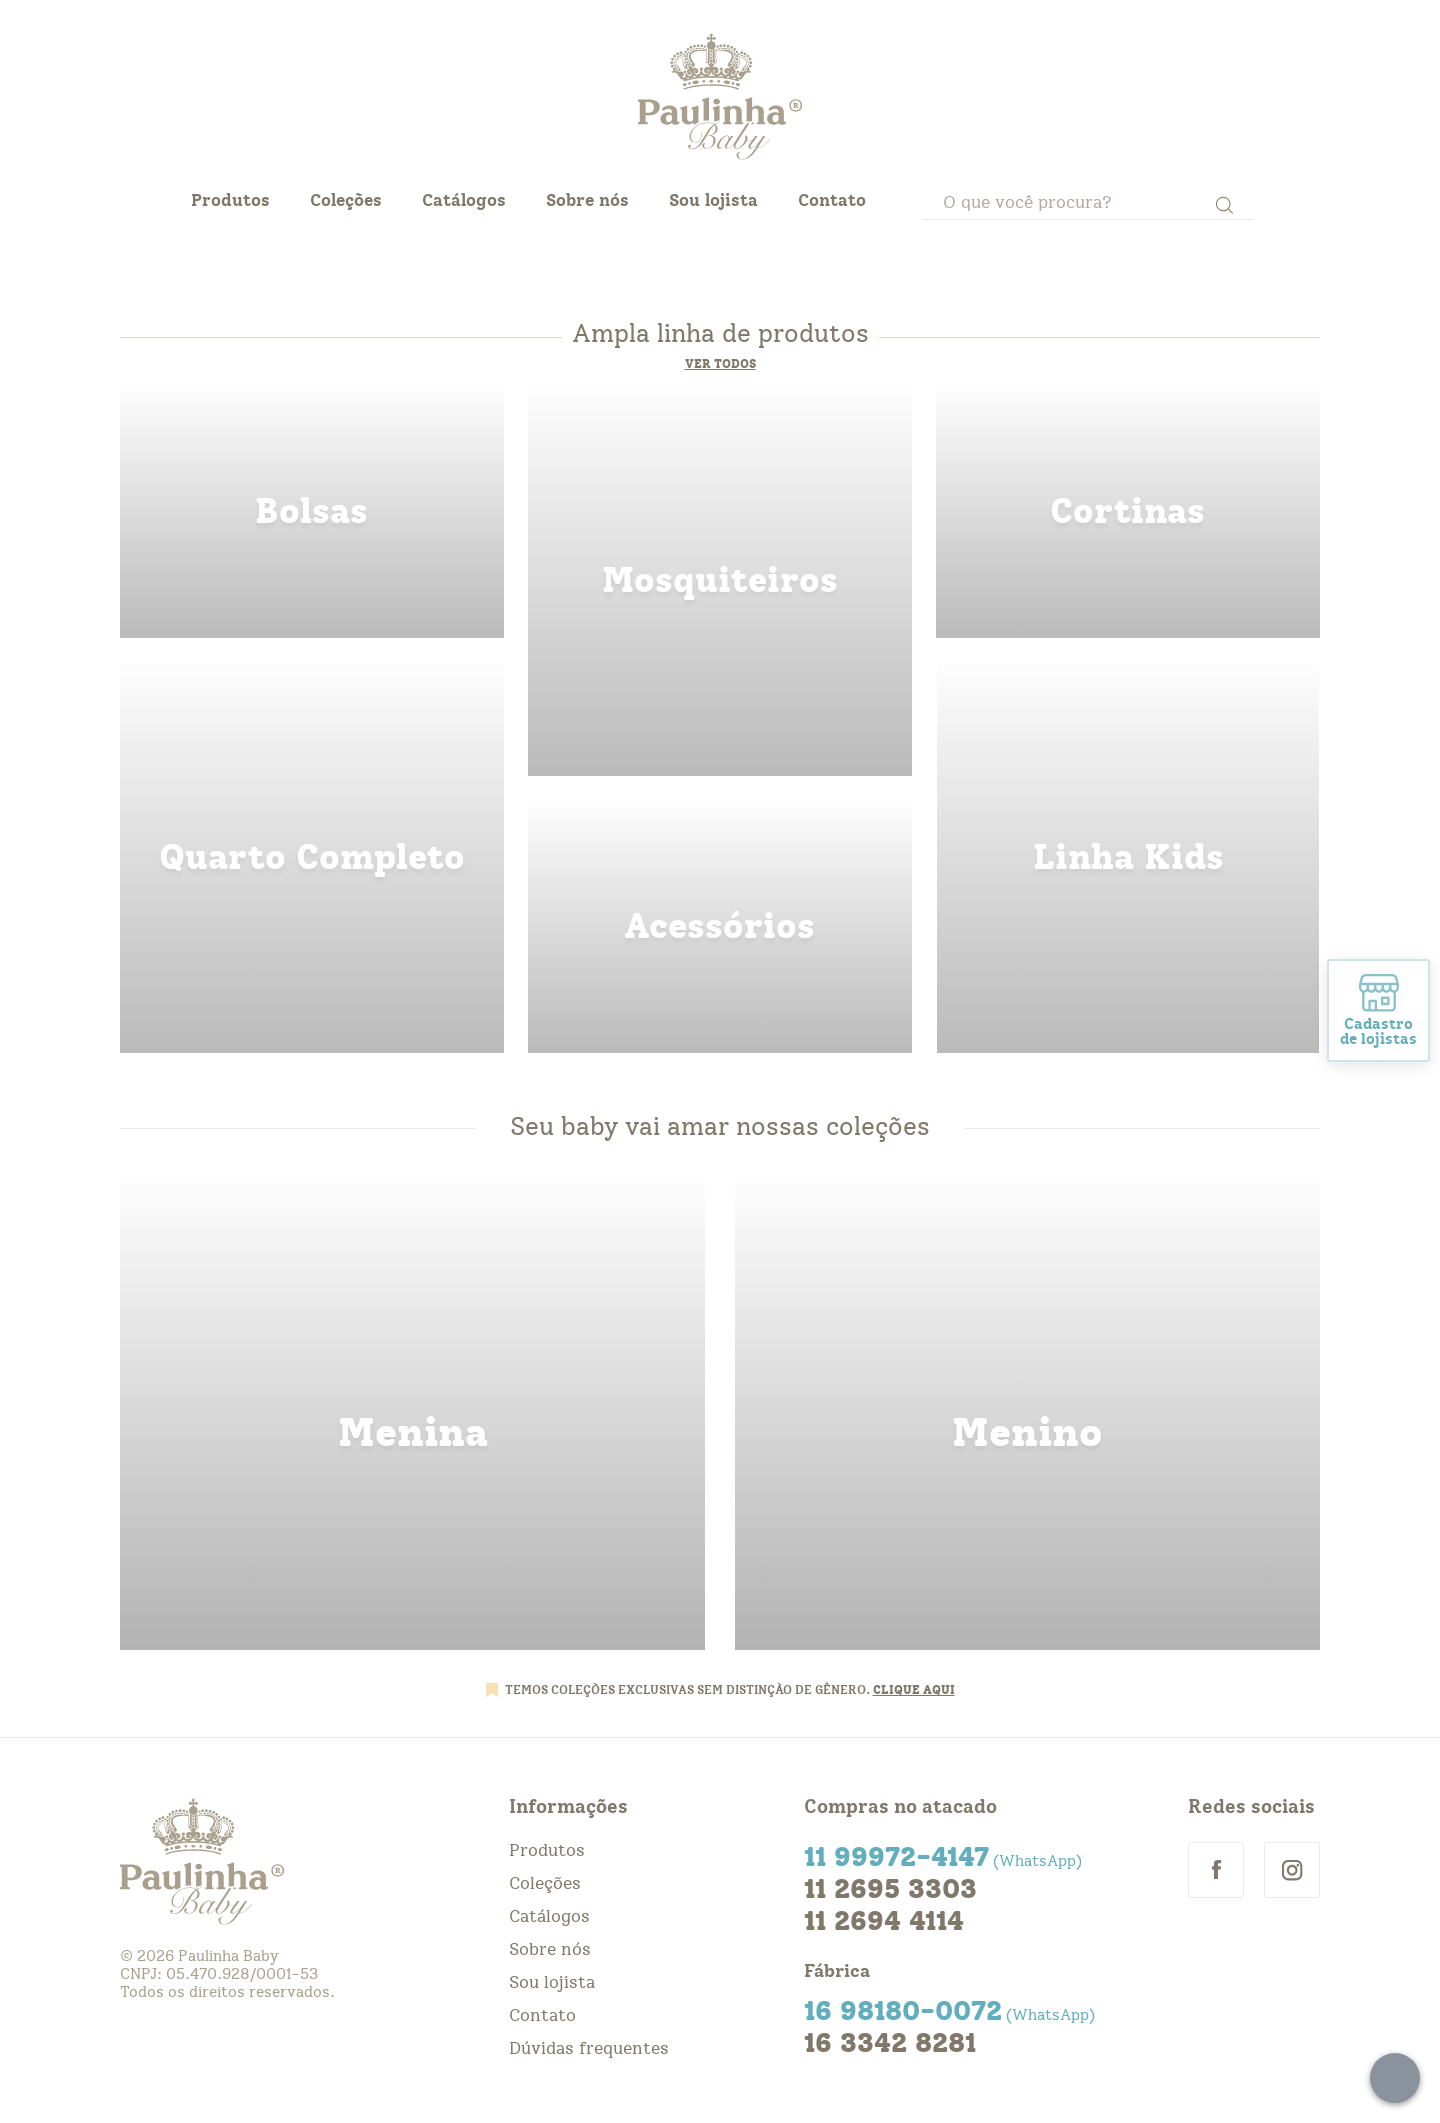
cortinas (1128, 512)
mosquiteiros (720, 581)
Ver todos (720, 364)
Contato (832, 200)
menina (412, 1414)
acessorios (720, 927)
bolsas (312, 512)
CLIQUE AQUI (914, 1690)
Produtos (230, 200)
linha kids (1128, 858)
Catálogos (464, 200)
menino (1027, 1414)
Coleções (346, 200)
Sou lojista (713, 200)
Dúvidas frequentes (589, 2048)
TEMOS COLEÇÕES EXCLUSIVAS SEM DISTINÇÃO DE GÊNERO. (689, 1690)
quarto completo (312, 858)
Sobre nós (587, 200)
